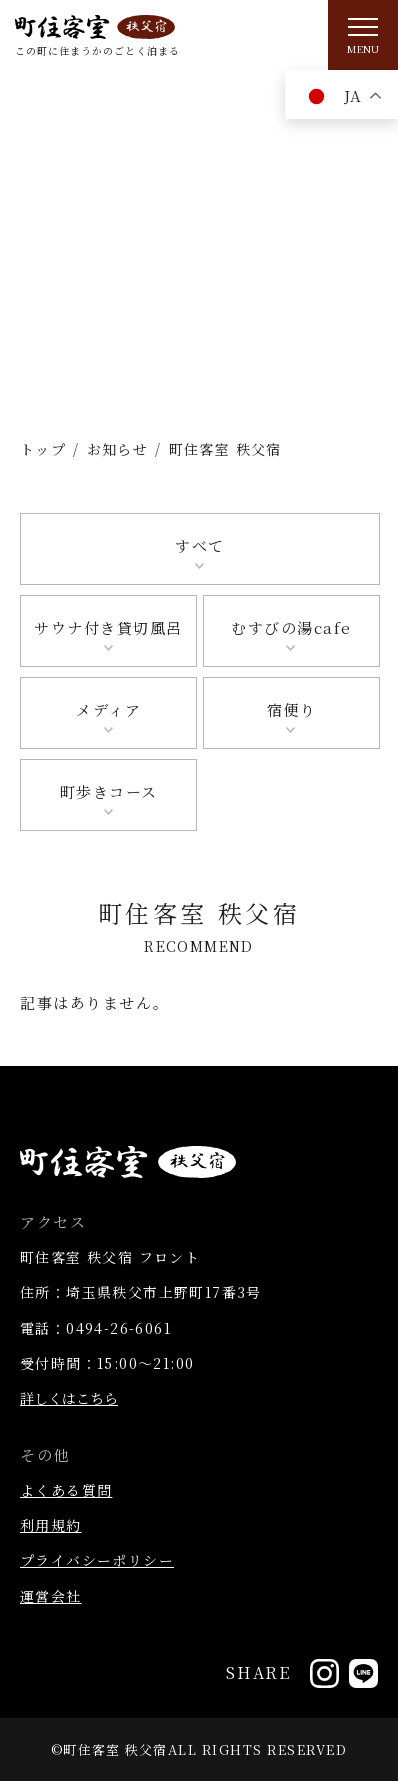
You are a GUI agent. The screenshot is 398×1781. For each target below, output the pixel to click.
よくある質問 (66, 1490)
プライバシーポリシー (97, 1560)
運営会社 (51, 1596)
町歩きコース (109, 791)
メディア (108, 709)
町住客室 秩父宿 (115, 1749)
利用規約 (51, 1525)
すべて (200, 545)
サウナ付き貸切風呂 (108, 627)
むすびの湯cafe (291, 627)
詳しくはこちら (69, 1398)
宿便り (292, 709)
